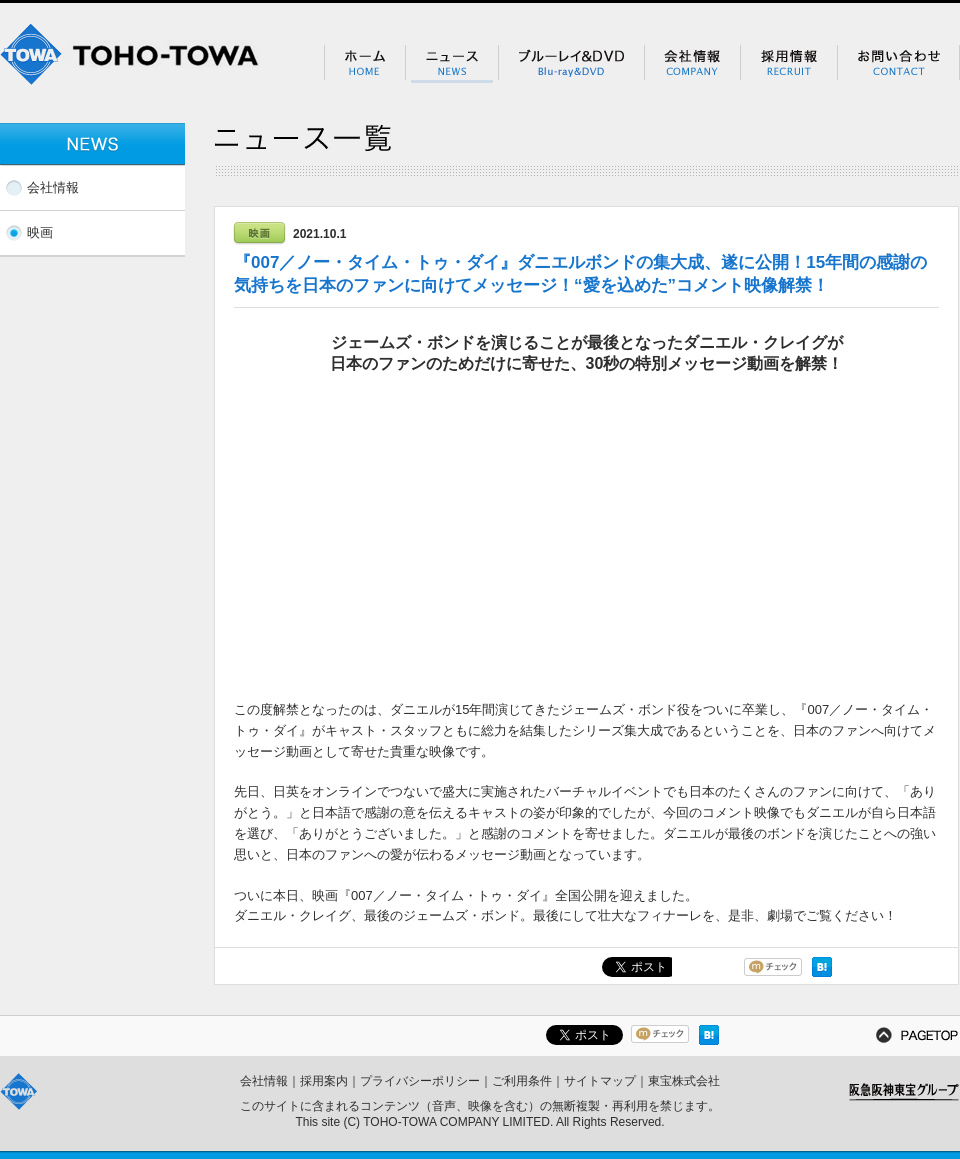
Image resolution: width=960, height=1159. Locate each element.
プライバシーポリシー (420, 1081)
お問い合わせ (898, 64)
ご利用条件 (522, 1081)
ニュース (451, 64)
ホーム (364, 64)
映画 (40, 232)
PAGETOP (917, 1035)
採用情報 (788, 64)
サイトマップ (600, 1081)
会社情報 (692, 64)
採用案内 (324, 1081)
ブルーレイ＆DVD (571, 64)
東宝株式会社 (684, 1081)
